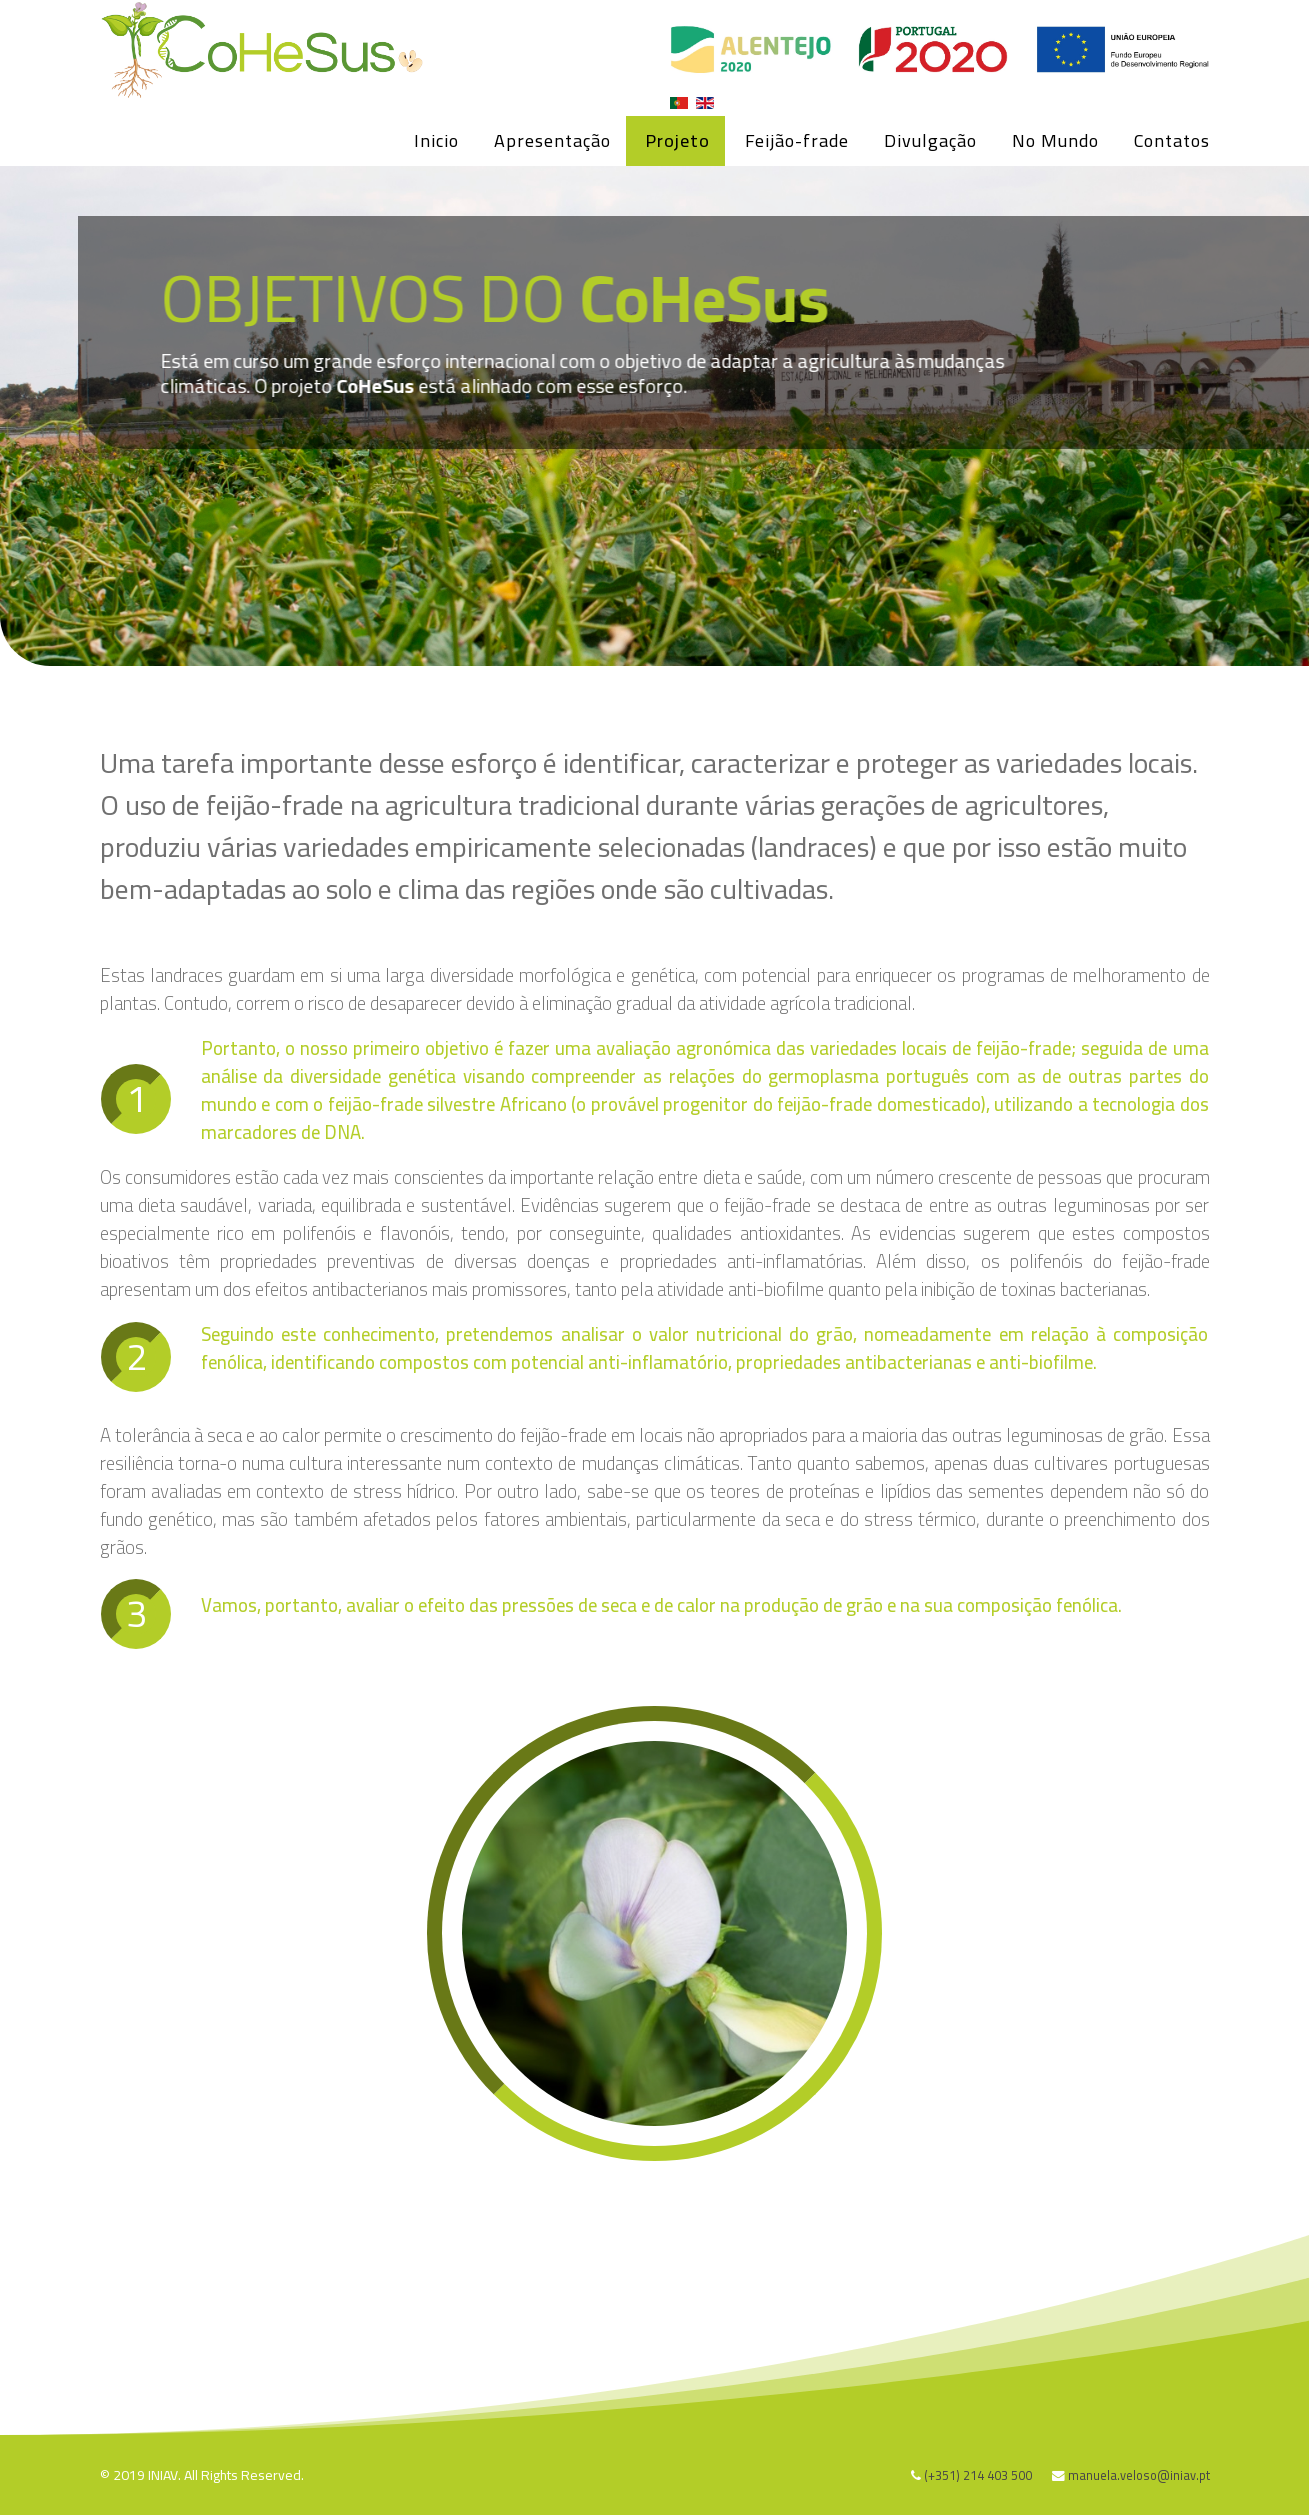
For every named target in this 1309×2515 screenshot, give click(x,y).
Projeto (678, 140)
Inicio (436, 140)
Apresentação (552, 140)
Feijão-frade (797, 140)
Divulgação (930, 140)
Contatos (1172, 140)
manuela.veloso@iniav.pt (1139, 2475)
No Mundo (1055, 140)
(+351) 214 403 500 (978, 2475)
